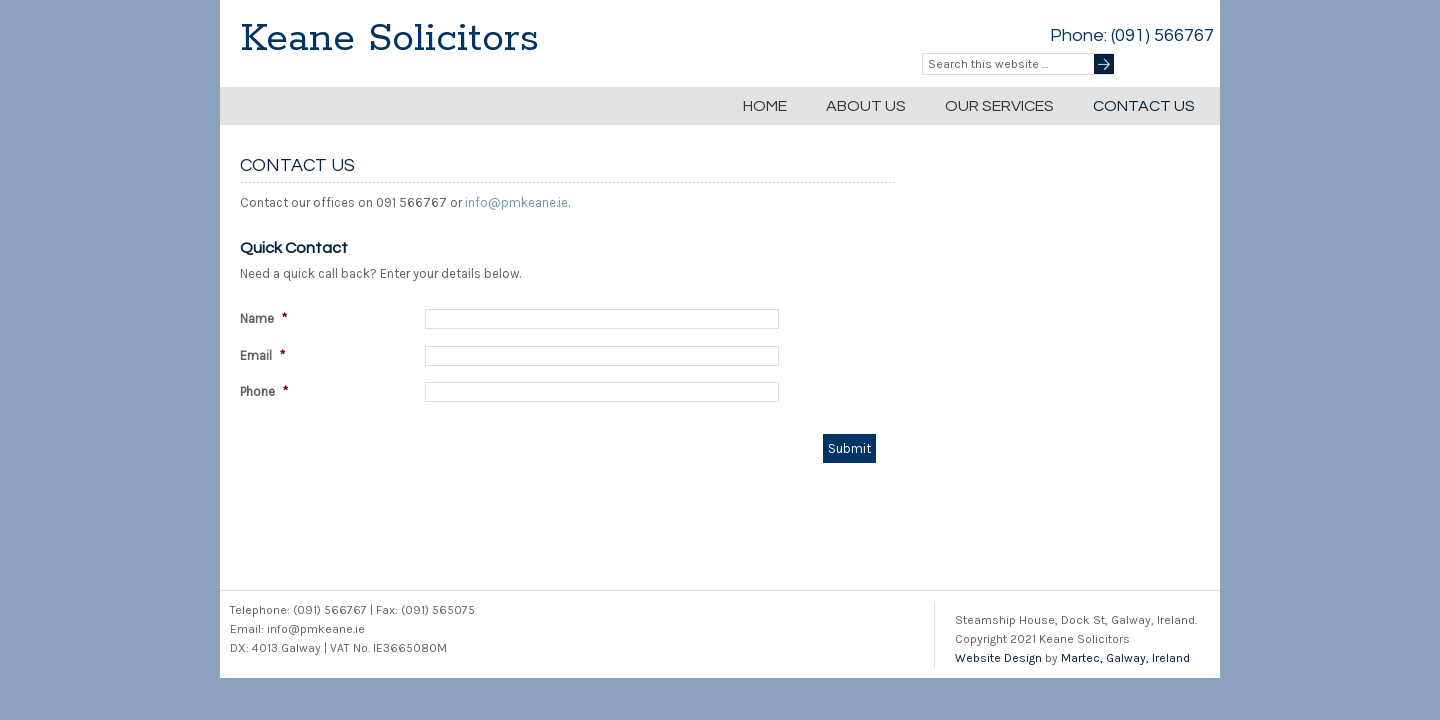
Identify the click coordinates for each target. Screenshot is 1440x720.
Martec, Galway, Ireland (1125, 658)
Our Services (999, 106)
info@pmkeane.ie (516, 202)
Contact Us (1144, 106)
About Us (866, 106)
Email (262, 355)
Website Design (998, 658)
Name (263, 318)
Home (765, 106)
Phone (264, 391)
